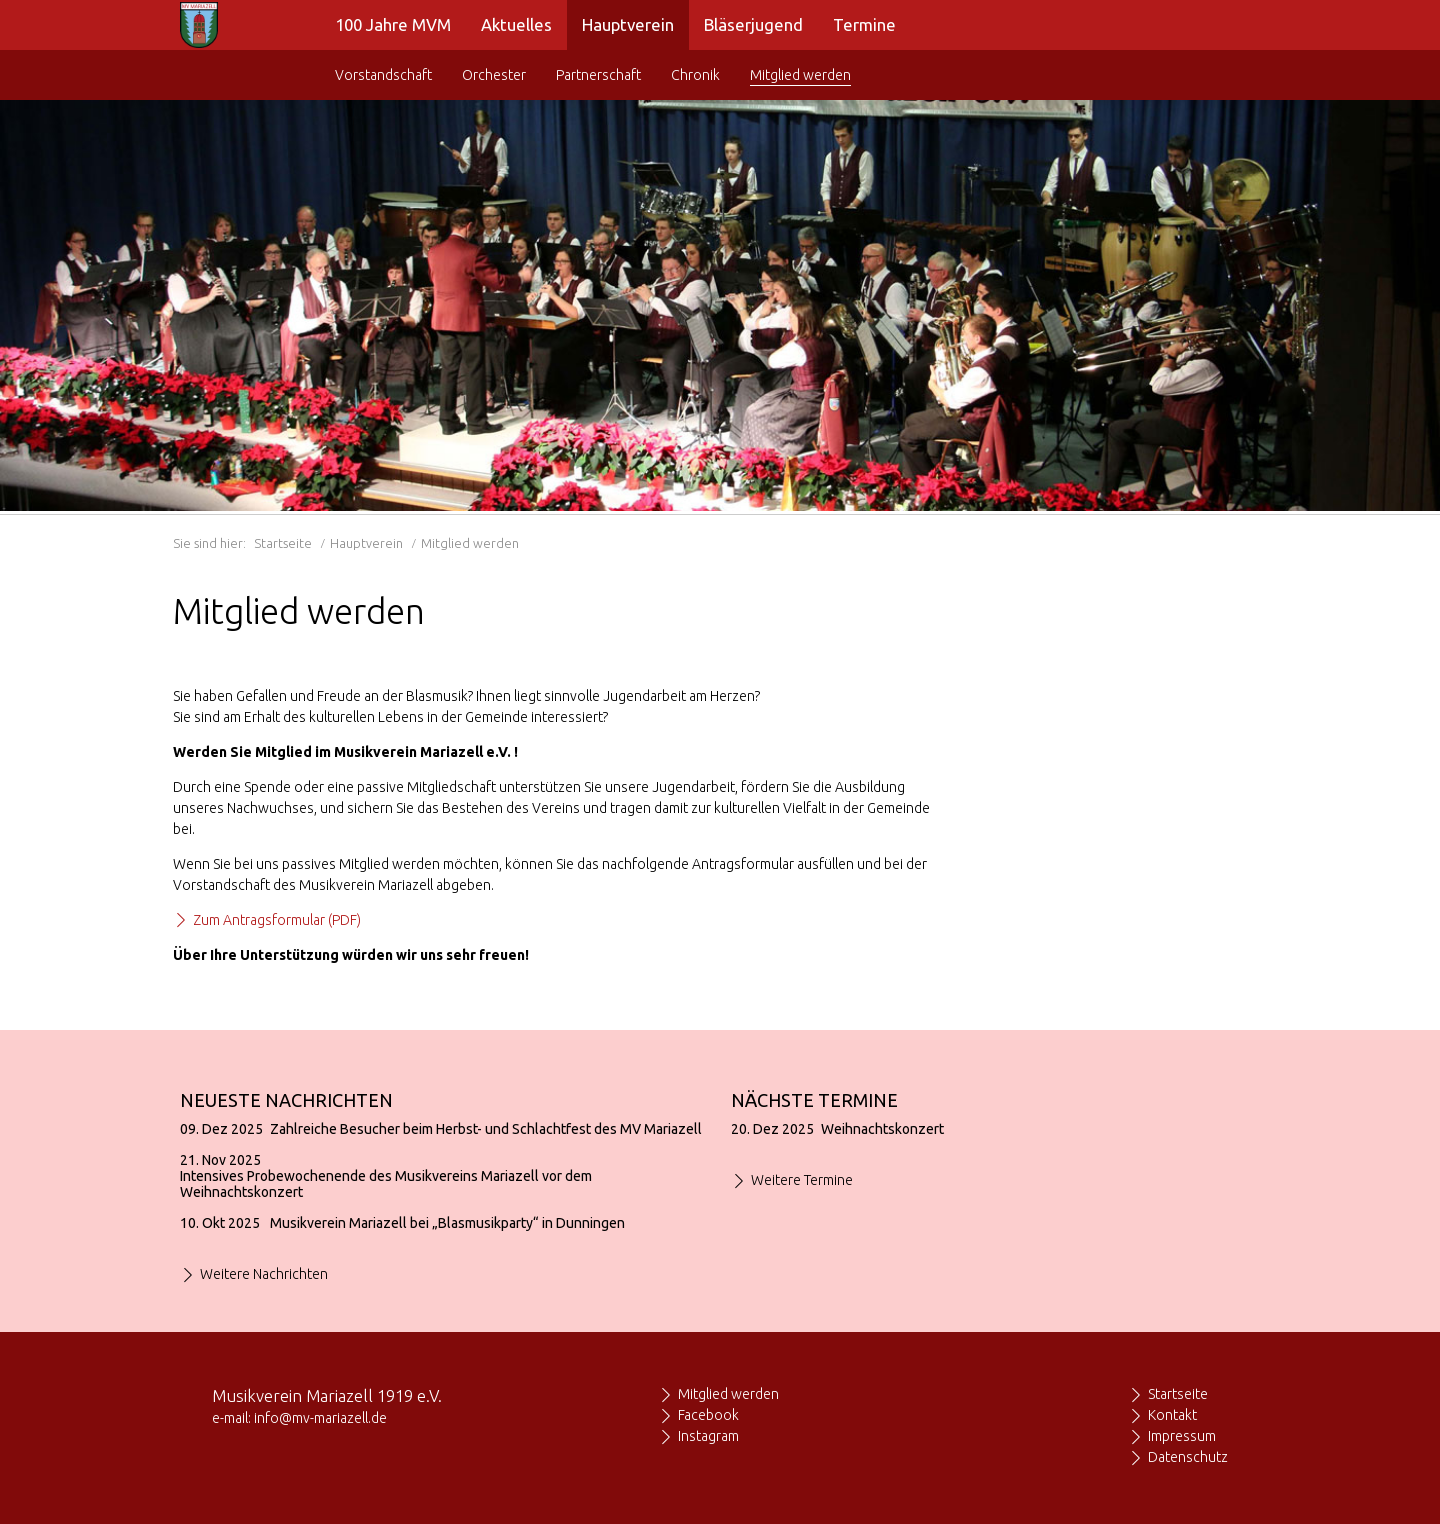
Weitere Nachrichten (264, 1274)
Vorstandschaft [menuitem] (383, 75)
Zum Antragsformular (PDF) (277, 920)
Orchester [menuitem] (494, 75)
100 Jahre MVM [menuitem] (393, 24)
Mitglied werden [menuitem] (800, 75)
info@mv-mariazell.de (320, 1418)
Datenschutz (1188, 1457)
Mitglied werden (728, 1394)
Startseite (283, 543)
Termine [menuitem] (864, 24)
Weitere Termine (802, 1180)
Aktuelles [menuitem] (516, 24)
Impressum (1182, 1436)
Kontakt (1172, 1415)
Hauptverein (366, 543)
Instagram (708, 1436)
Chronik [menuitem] (695, 75)
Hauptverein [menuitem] (628, 24)
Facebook (708, 1415)
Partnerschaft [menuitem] (598, 75)
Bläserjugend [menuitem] (753, 24)
